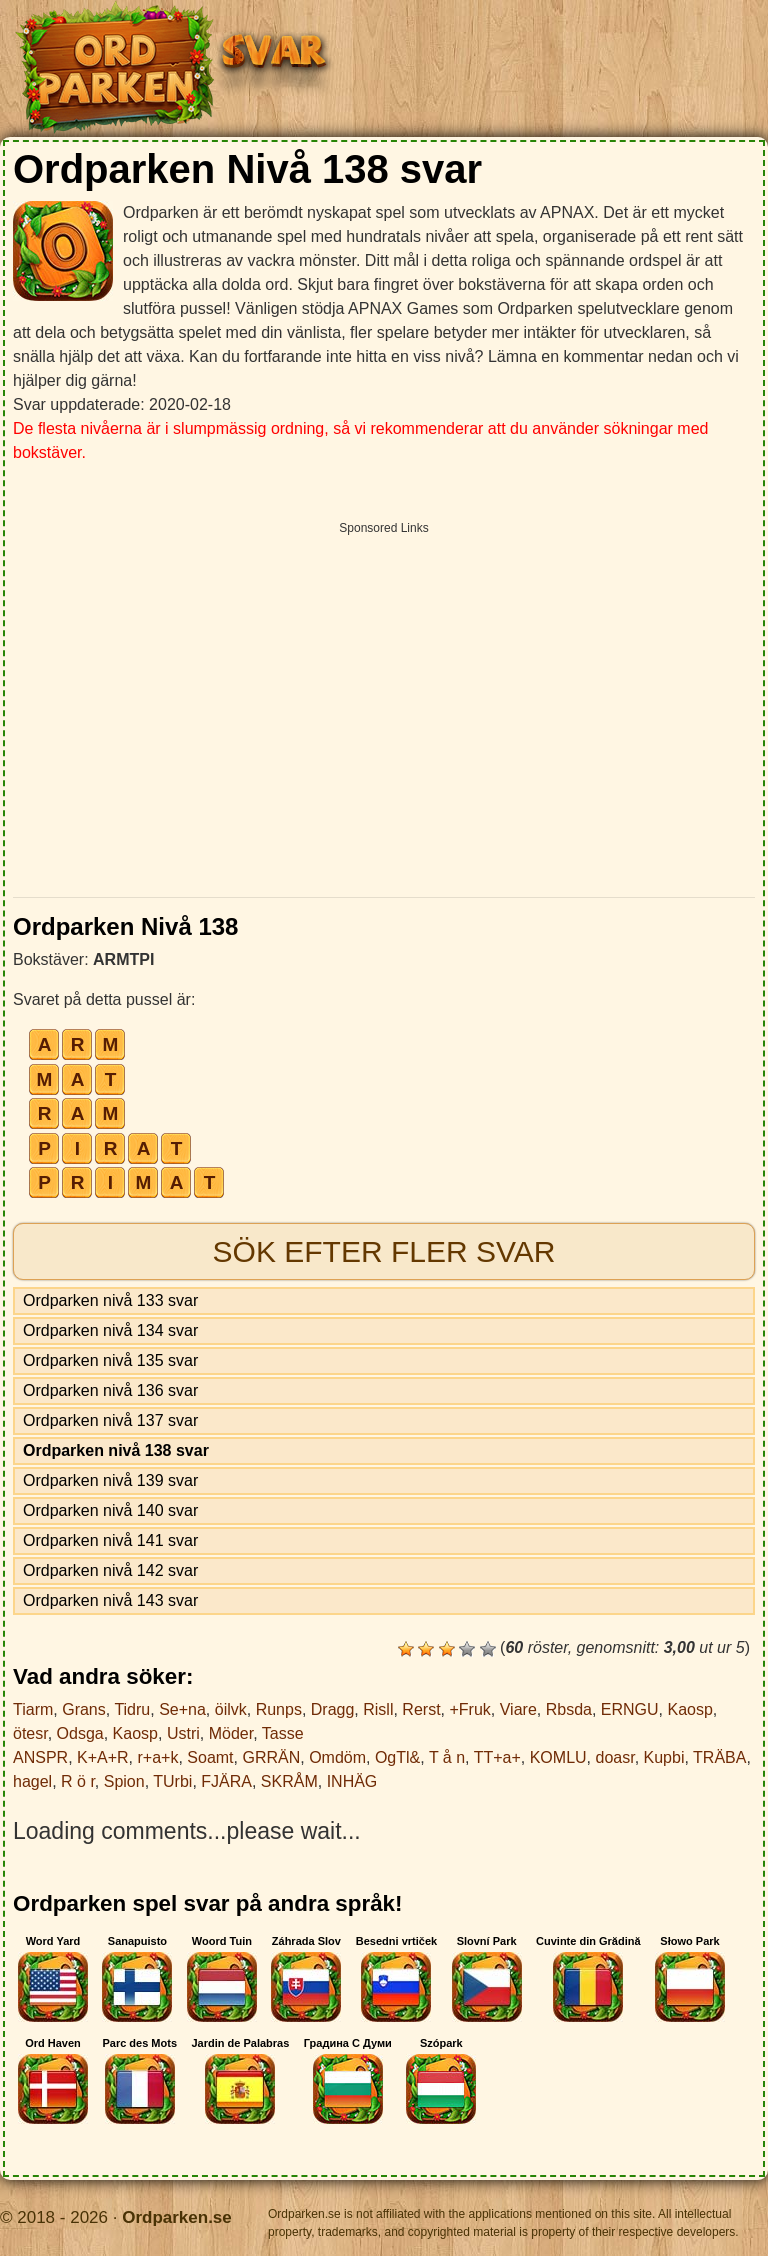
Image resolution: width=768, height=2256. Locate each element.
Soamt (210, 1757)
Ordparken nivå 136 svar (110, 1390)
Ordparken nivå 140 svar (110, 1510)
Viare (518, 1709)
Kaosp (689, 1709)
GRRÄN (271, 1757)
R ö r (78, 1781)
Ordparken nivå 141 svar (110, 1540)
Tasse (283, 1733)
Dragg (333, 1709)
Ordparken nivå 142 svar (110, 1570)
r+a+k (158, 1757)
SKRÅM (289, 1781)
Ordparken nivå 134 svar (110, 1330)
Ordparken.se (177, 2217)
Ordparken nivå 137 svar (110, 1420)
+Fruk (469, 1709)
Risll (378, 1709)
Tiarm (33, 1709)
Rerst (421, 1709)
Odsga (80, 1733)
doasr (614, 1757)
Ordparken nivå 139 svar (110, 1480)
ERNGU (630, 1709)
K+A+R (103, 1757)
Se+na (182, 1709)
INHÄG (352, 1781)
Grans (84, 1709)
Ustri (183, 1733)
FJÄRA (226, 1781)
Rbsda (569, 1709)
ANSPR (40, 1757)
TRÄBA (719, 1757)
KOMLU (558, 1757)
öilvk (231, 1709)
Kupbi (664, 1757)
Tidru (132, 1709)
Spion (124, 1781)
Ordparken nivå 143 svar (110, 1600)
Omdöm (337, 1757)
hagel (32, 1781)
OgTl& (397, 1757)
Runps (279, 1709)
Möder (231, 1733)
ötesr (30, 1733)
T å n (447, 1757)
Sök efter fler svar (384, 1251)
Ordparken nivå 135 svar (110, 1360)
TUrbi (172, 1781)
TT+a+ (497, 1757)
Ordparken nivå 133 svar (110, 1300)
